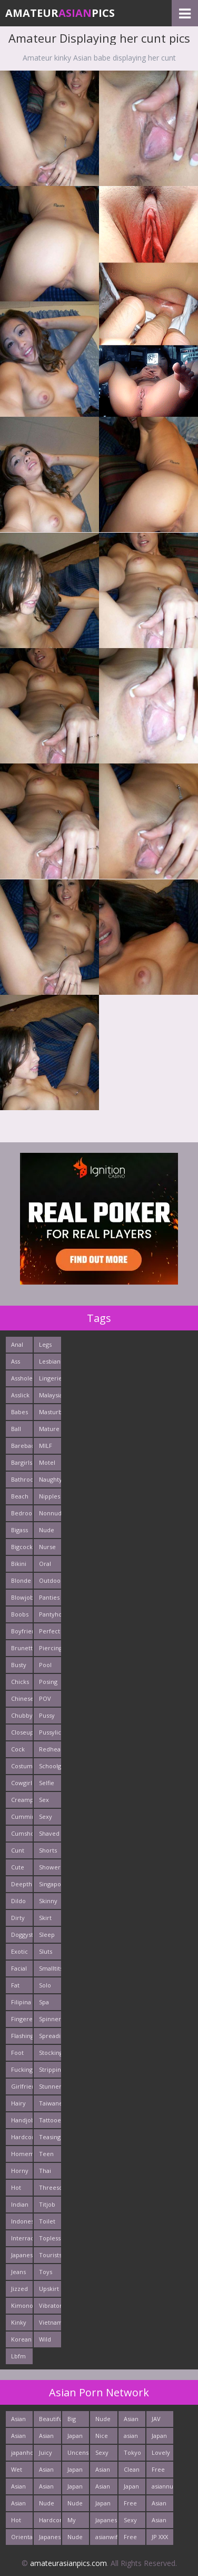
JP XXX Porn (160, 2539)
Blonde (21, 1580)
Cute (17, 1867)
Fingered (22, 2019)
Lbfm (18, 2356)
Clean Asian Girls (132, 2471)
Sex (44, 1800)
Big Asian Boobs (76, 2421)
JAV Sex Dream (161, 2421)
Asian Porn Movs (159, 2505)
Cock (18, 1749)
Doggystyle (22, 1934)
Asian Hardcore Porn (134, 2421)
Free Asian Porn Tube (131, 2505)
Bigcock (22, 1547)
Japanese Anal (50, 2539)
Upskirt (49, 2289)
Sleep (47, 1934)
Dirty (18, 1918)
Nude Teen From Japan (75, 2539)
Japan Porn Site (75, 2471)
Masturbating (50, 1412)
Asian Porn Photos (161, 2522)
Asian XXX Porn (46, 2488)
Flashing (22, 2036)
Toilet (47, 2221)
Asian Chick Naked (20, 2438)
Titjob (47, 2204)
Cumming (22, 1816)
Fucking (22, 2069)
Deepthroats (22, 1884)
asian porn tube (131, 2438)
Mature (49, 1429)
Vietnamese (50, 2322)
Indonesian (22, 2221)
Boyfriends (22, 1631)
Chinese (22, 1698)
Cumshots (22, 1833)
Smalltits (50, 1968)
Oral (45, 1564)
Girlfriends (22, 2086)
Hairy (18, 2103)
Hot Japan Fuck (18, 2522)
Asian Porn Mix (102, 2488)
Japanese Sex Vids (106, 2522)
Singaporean (50, 1884)
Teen (46, 2154)
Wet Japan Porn (18, 2471)
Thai (45, 2171)
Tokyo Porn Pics (132, 2454)
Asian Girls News (103, 2471)
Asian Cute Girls (18, 2505)
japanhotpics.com (22, 2452)
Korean (21, 2339)
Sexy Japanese (106, 2454)
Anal (17, 1344)
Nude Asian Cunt (75, 2505)
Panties (49, 1597)
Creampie (22, 1800)
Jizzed (19, 2289)
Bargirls (21, 1462)
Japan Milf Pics (103, 2505)
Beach (19, 1496)
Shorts (48, 1850)
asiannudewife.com (162, 2486)
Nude (46, 1530)
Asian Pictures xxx (22, 2488)
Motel (47, 1462)
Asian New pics (18, 2421)
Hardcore (22, 2137)
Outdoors (50, 1580)
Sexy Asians (132, 2522)
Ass (15, 1361)
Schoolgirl (50, 1766)
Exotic (19, 1951)
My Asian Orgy (74, 2522)
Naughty (50, 1479)
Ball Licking (21, 1431)
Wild (45, 2339)
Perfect (49, 1631)
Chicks (20, 1682)
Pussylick (50, 1732)
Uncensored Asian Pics (78, 2454)
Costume (22, 1766)
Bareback (22, 1445)
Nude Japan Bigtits (103, 2421)
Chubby (22, 1715)
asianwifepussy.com (106, 2537)
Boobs (19, 1614)
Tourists (50, 2255)
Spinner (50, 2019)
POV (45, 1698)
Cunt (17, 1850)
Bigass (19, 1530)
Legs (45, 1344)
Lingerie (50, 1378)
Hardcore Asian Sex (50, 2522)
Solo (45, 1985)
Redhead (50, 1749)
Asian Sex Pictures (50, 2471)
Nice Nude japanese (106, 2438)
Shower (50, 1867)
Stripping (50, 2069)
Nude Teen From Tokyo (47, 2505)
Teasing (50, 2137)
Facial (19, 1968)
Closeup (22, 1732)
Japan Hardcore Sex (78, 2438)
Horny (19, 2171)
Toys (45, 2272)
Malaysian (50, 1395)
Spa (44, 2002)
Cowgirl (21, 1783)
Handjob (22, 2120)
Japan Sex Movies (162, 2438)
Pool (45, 1665)
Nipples (49, 1496)
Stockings (50, 2052)
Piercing (50, 1648)
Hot (16, 2187)
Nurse (47, 1547)
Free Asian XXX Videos (133, 2539)
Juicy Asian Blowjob (50, 2454)
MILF (45, 1445)
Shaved (49, 1833)
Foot (17, 2052)
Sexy (45, 1816)
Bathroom (22, 1479)
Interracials (22, 2238)
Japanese (22, 2255)
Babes (19, 1412)
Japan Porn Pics (75, 2488)
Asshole (22, 1378)
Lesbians (50, 1361)
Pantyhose (50, 1614)
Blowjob (22, 1597)
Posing (48, 1682)
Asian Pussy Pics (47, 2438)
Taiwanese (50, 2103)
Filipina (21, 2002)
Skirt (45, 1918)
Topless (50, 2238)
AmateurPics (60, 13)
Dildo (18, 1901)
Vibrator (50, 2305)
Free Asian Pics (159, 2471)
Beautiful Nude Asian (50, 2421)
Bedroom (22, 1513)
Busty (18, 1665)
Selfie (46, 1783)
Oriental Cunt (22, 2539)
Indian (19, 2204)
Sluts (45, 1951)
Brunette (22, 1648)
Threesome (50, 2187)
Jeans (18, 2272)
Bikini (18, 1564)
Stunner (50, 2086)
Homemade (22, 2154)
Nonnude (50, 1513)
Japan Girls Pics (131, 2488)
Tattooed (50, 2120)
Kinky (18, 2322)
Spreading (50, 2036)
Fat (15, 1985)
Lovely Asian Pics (161, 2454)
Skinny (48, 1901)
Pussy (47, 1715)
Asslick (20, 1395)
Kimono (22, 2305)
